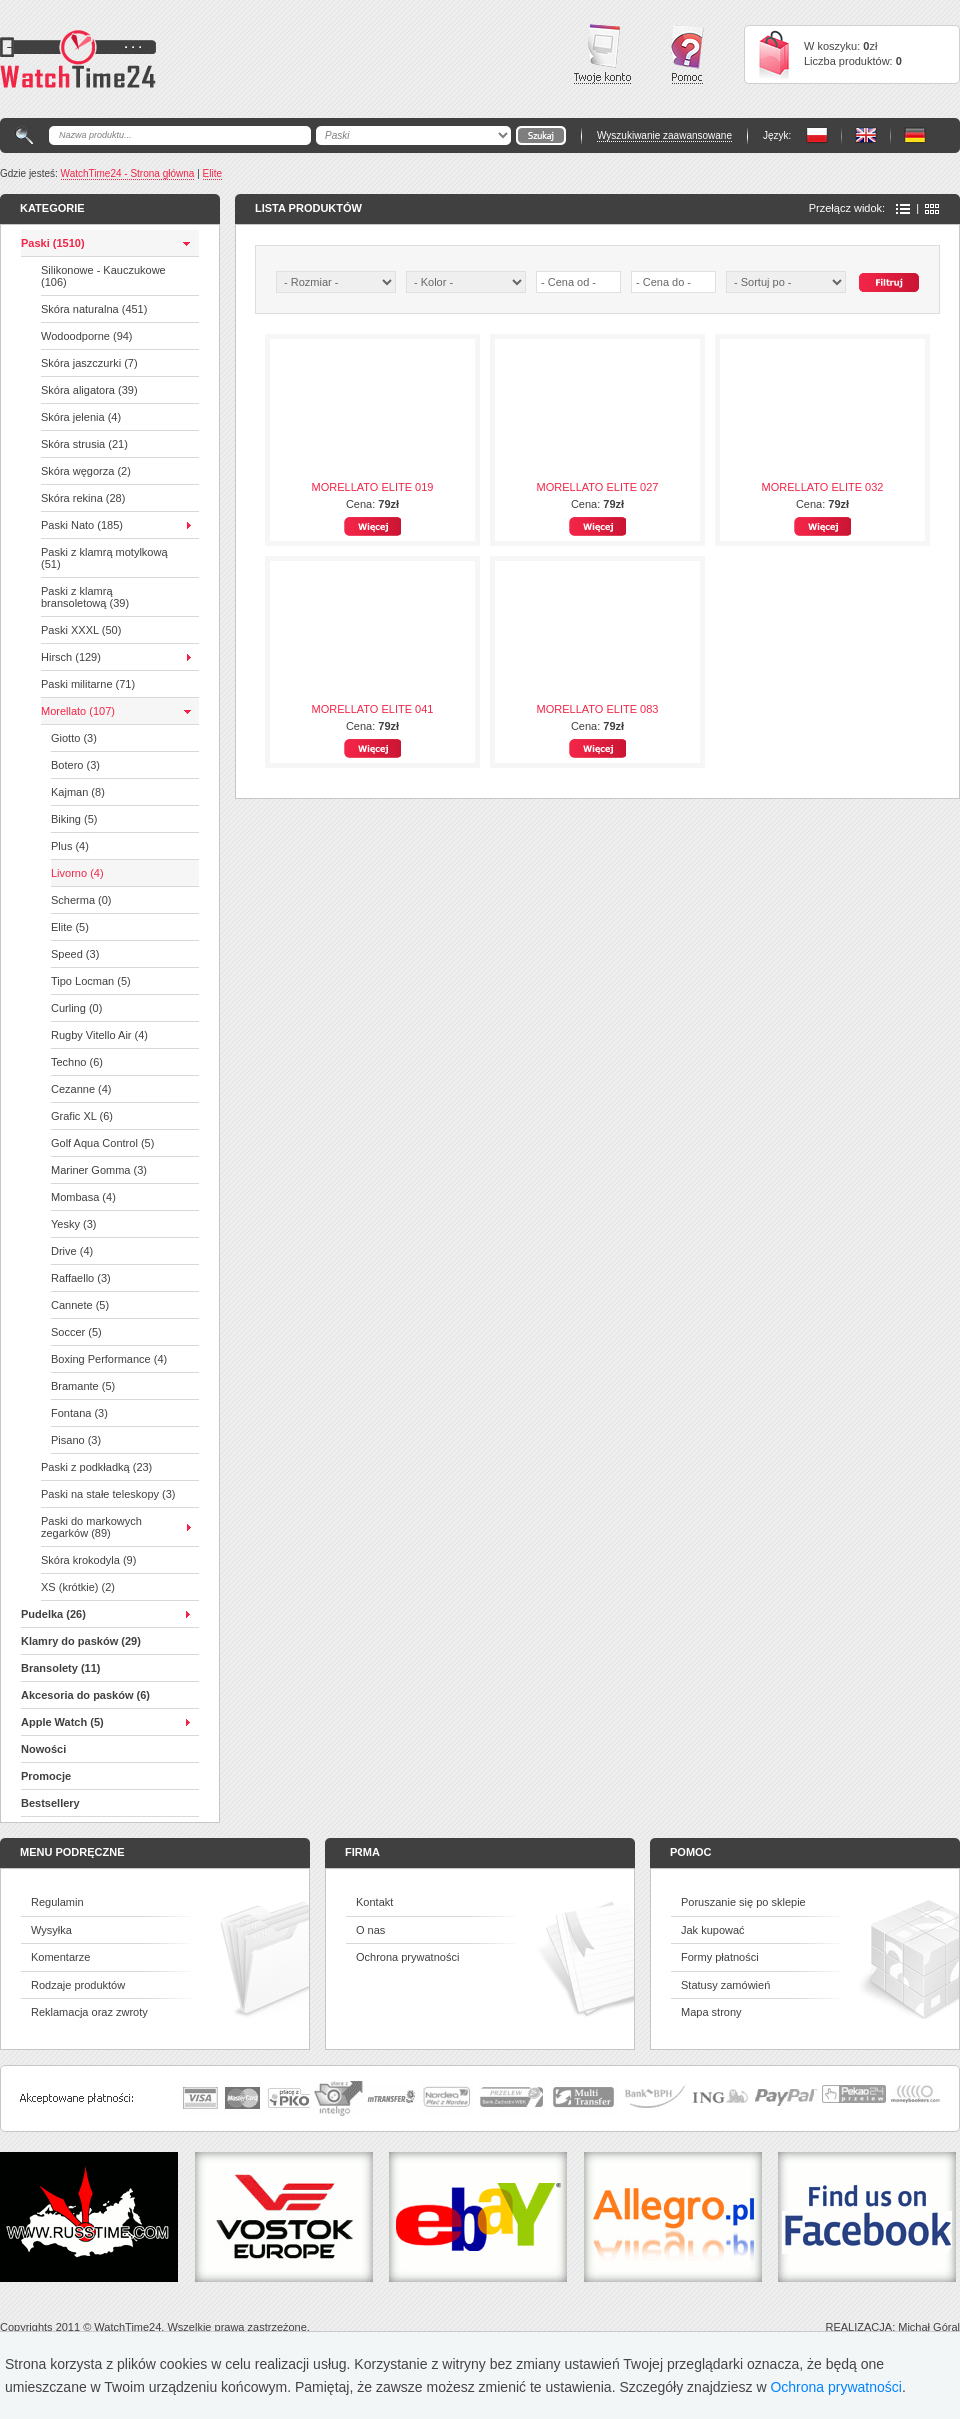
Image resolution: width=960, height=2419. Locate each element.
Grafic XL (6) (82, 1116)
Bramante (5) (83, 1386)
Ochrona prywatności (407, 1957)
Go (541, 135)
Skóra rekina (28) (83, 498)
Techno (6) (77, 1062)
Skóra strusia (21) (84, 444)
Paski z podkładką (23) (96, 1467)
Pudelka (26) (53, 1614)
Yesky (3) (73, 1224)
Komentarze (60, 1957)
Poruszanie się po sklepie (743, 1902)
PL (817, 135)
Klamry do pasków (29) (81, 1641)
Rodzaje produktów (78, 1985)
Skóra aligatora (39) (89, 390)
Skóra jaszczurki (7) (89, 363)
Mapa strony (711, 2012)
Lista (903, 209)
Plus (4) (70, 846)
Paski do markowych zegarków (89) (91, 1527)
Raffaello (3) (81, 1278)
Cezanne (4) (81, 1089)
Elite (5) (70, 927)
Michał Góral (929, 2327)
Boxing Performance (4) (109, 1359)
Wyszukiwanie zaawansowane (664, 135)
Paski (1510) (53, 243)
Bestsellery (50, 1803)
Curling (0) (76, 1008)
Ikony (932, 209)
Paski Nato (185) (82, 525)
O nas (370, 1930)
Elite (212, 173)
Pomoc (687, 54)
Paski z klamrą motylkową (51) (104, 558)
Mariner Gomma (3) (99, 1170)
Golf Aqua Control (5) (102, 1143)
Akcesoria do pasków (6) (85, 1695)
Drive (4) (72, 1251)
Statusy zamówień (725, 1985)
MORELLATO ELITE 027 (598, 487)
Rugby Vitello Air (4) (99, 1035)
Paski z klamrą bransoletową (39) (85, 597)
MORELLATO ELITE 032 (823, 487)
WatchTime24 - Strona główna (128, 173)
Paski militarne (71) (88, 684)
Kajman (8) (78, 792)
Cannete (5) (80, 1305)
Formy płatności (720, 1957)
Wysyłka (51, 1930)
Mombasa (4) (83, 1197)
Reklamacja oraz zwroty (89, 2012)
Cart (774, 54)
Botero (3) (75, 765)
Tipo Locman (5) (91, 981)
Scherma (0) (81, 900)
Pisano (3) (76, 1440)
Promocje (46, 1776)
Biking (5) (74, 819)
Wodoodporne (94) (87, 336)
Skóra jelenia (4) (81, 417)
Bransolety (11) (60, 1668)
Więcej (372, 526)
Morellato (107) (78, 711)
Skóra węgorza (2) (86, 471)
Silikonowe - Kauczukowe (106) (103, 276)
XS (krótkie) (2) (78, 1587)
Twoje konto (602, 54)
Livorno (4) (77, 873)
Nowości (43, 1749)
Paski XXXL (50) (81, 630)
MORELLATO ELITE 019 (373, 487)
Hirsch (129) (71, 657)
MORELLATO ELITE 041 (373, 709)
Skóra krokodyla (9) (88, 1560)
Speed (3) (75, 954)
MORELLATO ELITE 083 (598, 709)
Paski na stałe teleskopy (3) (108, 1494)
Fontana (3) (79, 1413)
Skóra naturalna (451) (94, 309)
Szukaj (889, 282)
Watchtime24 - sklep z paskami (78, 59)
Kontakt (374, 1902)
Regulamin (57, 1902)
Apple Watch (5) (62, 1722)
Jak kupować (713, 1930)
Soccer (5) (76, 1332)
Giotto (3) (74, 738)
